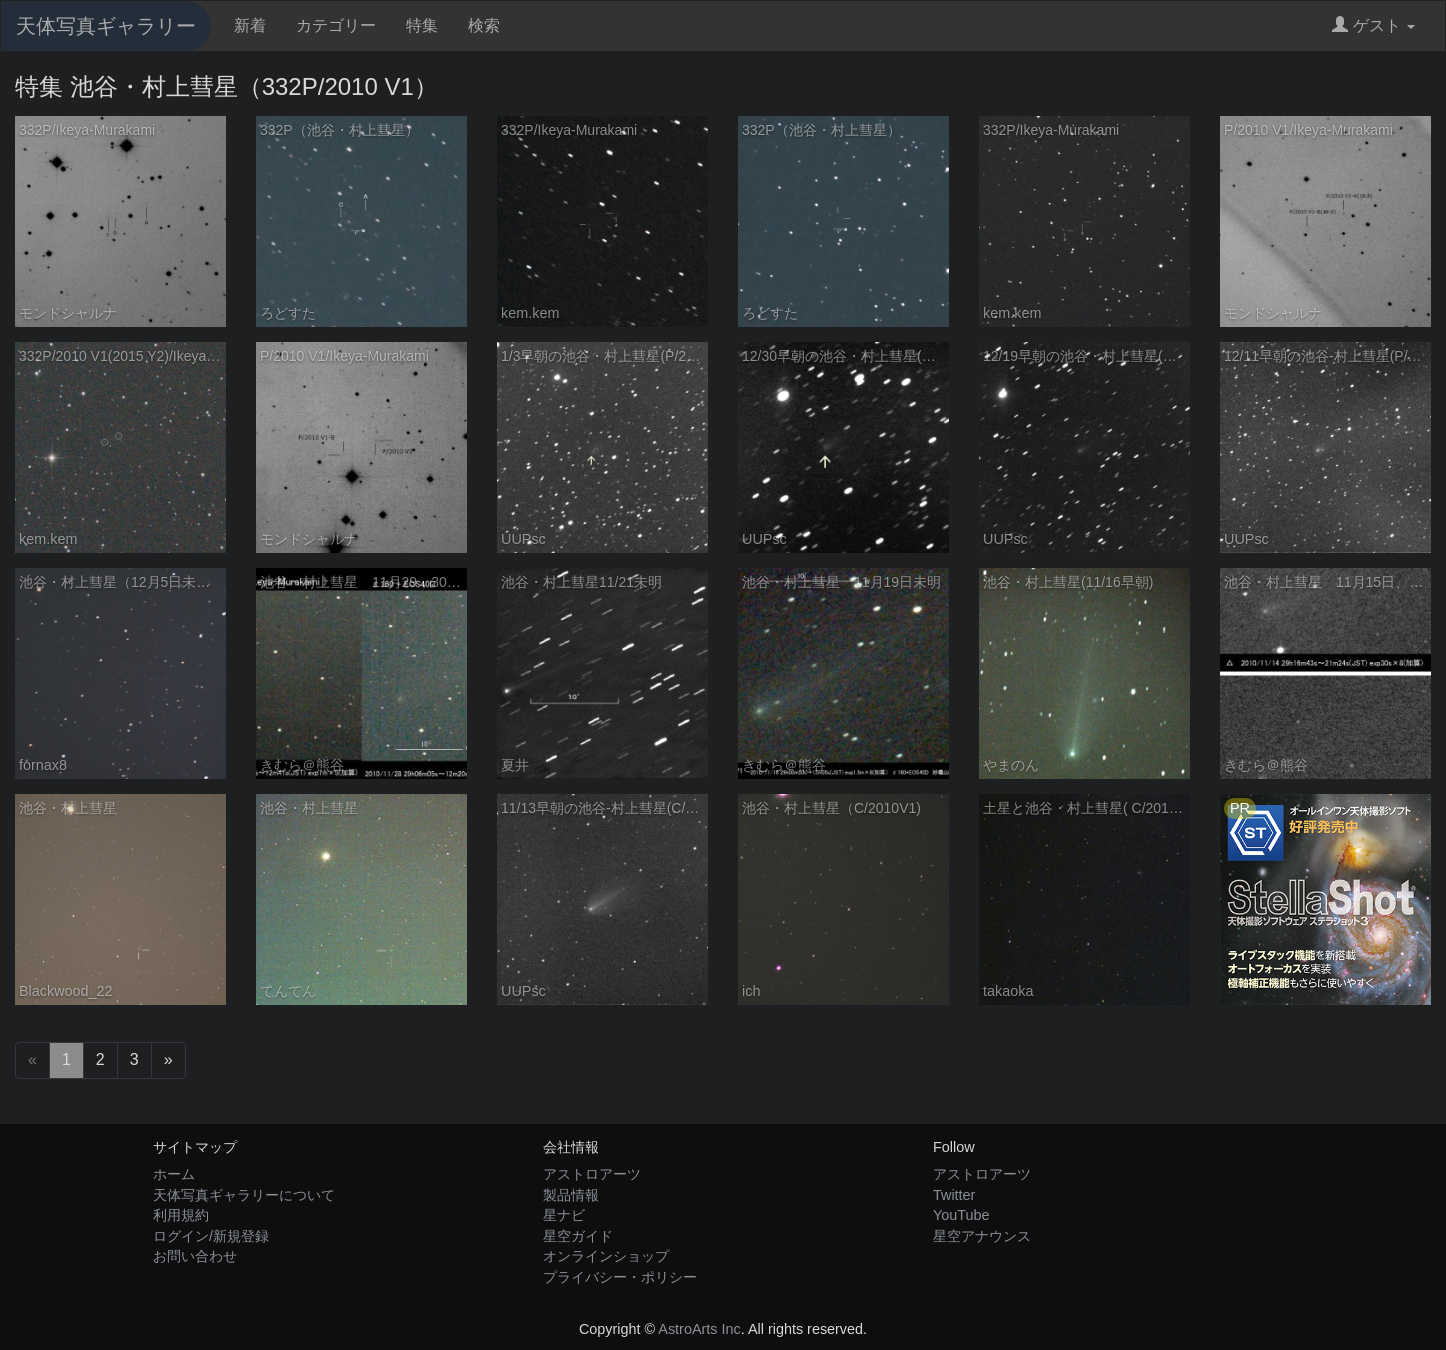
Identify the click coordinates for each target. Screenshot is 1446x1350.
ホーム (174, 1174)
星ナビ (564, 1215)
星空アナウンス (982, 1236)
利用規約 (181, 1215)
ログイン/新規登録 (211, 1236)
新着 (250, 25)
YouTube (961, 1215)
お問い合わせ (195, 1256)
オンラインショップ (606, 1256)
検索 (484, 25)
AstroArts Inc (699, 1329)
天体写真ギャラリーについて (244, 1195)
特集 (422, 25)
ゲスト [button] (1373, 25)
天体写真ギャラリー (106, 26)
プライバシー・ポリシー (620, 1277)
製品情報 (571, 1195)
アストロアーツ (592, 1174)
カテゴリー (336, 25)
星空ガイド (578, 1236)
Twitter (954, 1195)
